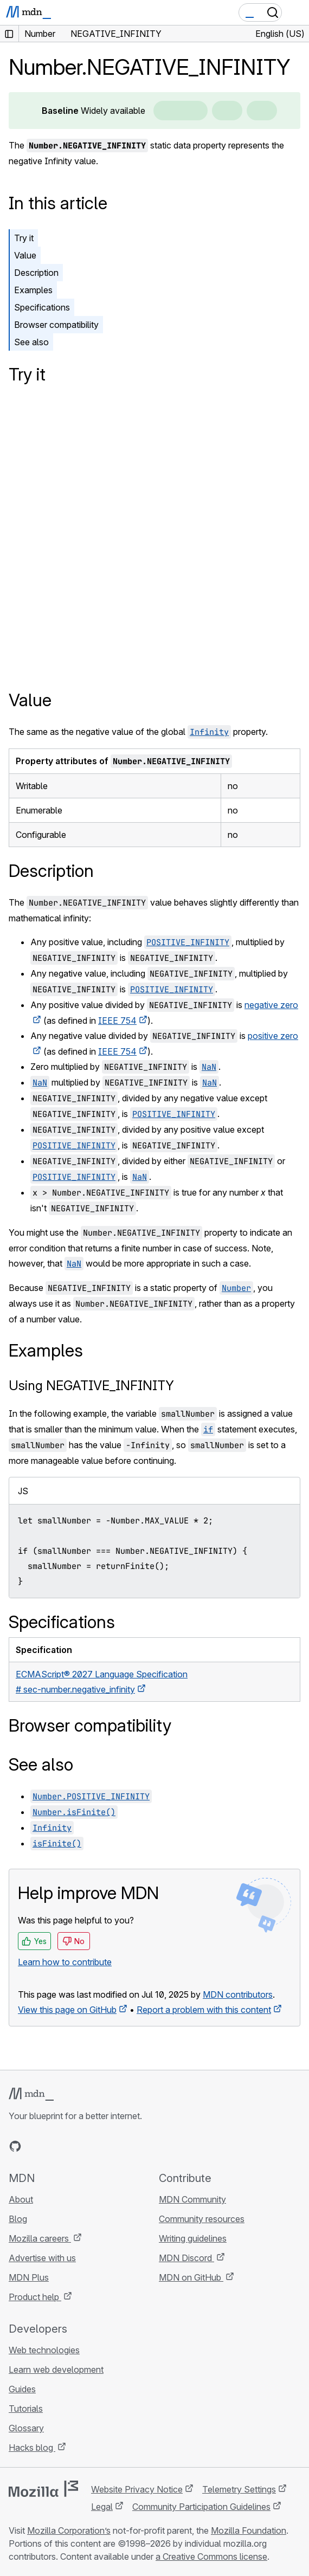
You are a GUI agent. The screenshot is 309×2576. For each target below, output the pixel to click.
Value (25, 255)
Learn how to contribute (65, 1962)
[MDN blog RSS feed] (93, 2146)
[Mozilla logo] (43, 2489)
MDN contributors (238, 1994)
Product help (35, 2296)
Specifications (42, 307)
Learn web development (56, 2369)
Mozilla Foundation (248, 2530)
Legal (102, 2506)
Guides (22, 2389)
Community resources (201, 2218)
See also (31, 342)
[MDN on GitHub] (15, 2146)
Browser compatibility (56, 324)
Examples (33, 290)
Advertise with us (42, 2257)
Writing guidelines (193, 2238)
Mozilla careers (40, 2238)
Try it (24, 238)
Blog (18, 2218)
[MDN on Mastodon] (73, 2146)
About (21, 2199)
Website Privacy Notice (137, 2489)
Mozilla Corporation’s (69, 2530)
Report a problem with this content (204, 2009)
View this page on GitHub (67, 2009)
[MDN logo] (31, 2094)
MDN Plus (29, 2277)
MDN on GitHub (191, 2277)
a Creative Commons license (211, 2556)
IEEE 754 (117, 1020)
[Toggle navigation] (296, 12)
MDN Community (192, 2199)
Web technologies (44, 2350)
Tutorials (26, 2408)
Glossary (26, 2428)
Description (36, 272)
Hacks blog (32, 2447)
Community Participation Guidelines (201, 2506)
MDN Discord (186, 2257)
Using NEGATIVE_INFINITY (91, 1385)
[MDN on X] (54, 2146)
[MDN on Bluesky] (34, 2146)
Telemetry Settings (239, 2489)
